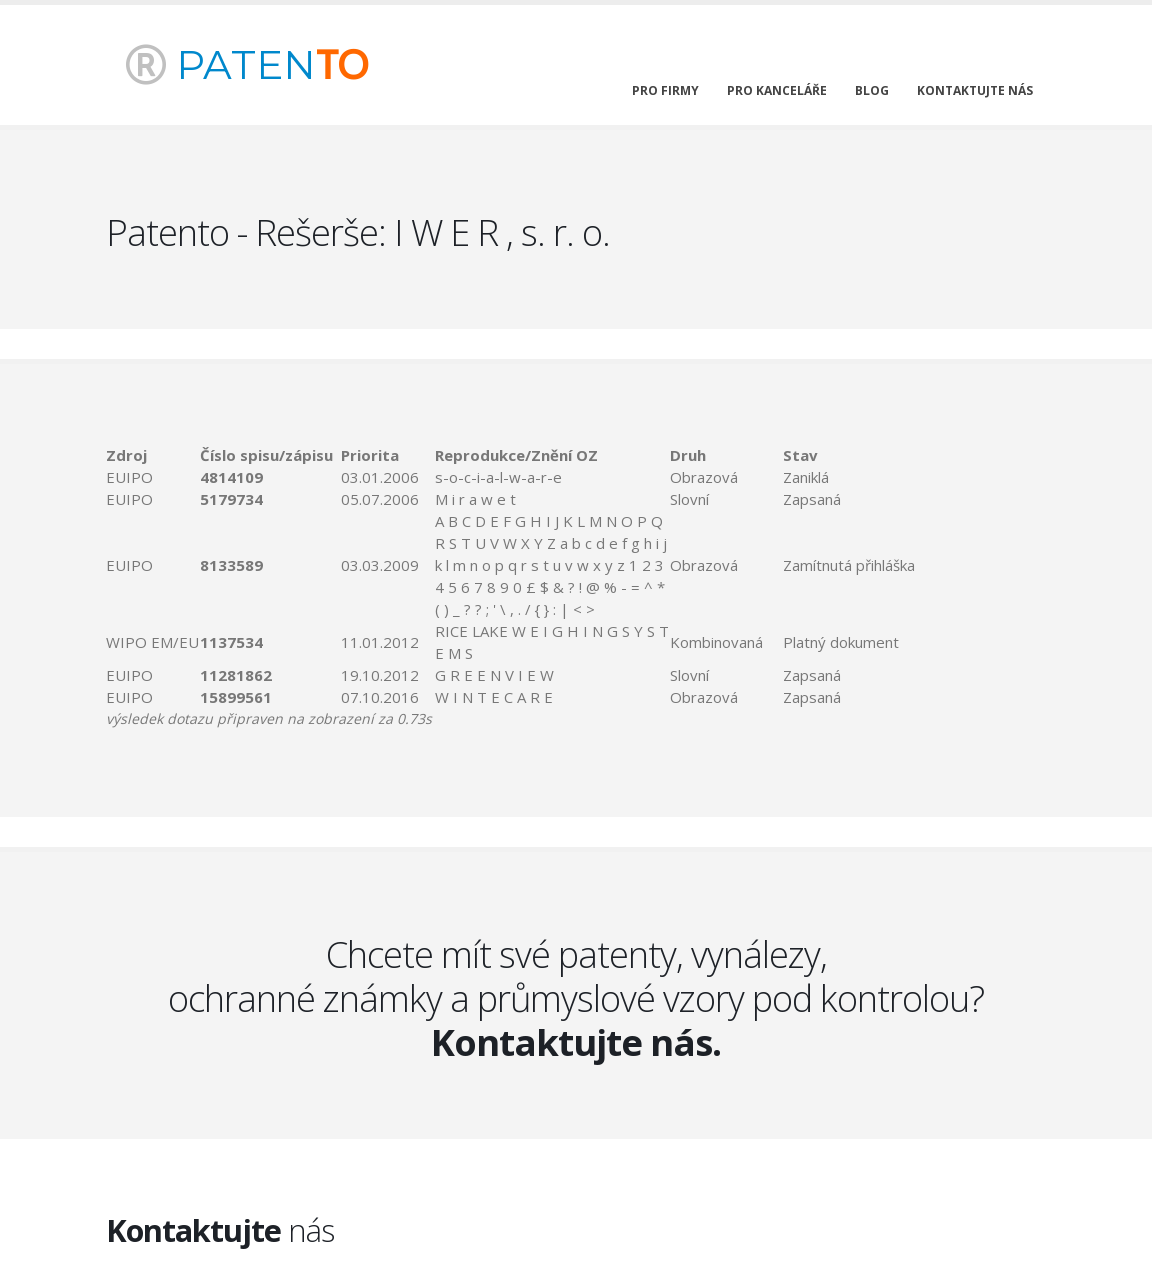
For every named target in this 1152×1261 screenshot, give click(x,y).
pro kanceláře (777, 90)
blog (872, 90)
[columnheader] (153, 455)
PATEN (247, 64)
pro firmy (665, 90)
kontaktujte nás (975, 90)
